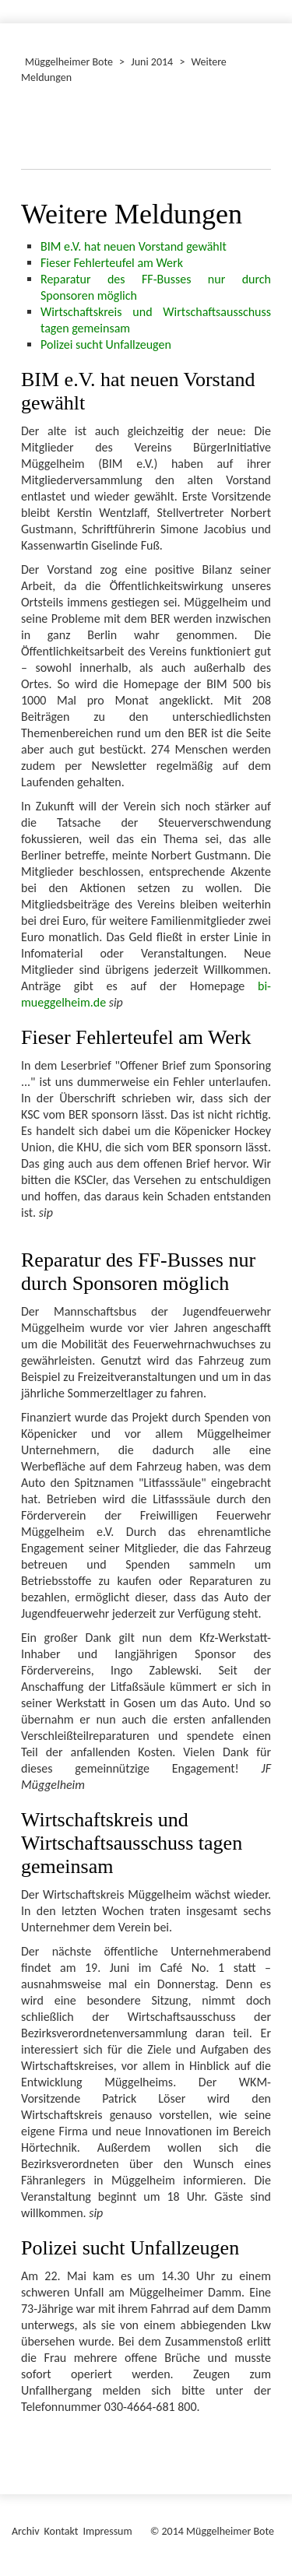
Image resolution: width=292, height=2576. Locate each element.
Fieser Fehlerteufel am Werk (111, 262)
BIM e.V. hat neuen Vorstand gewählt (133, 246)
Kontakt (61, 2531)
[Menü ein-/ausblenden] (270, 5)
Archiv (26, 2531)
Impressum (107, 2531)
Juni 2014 (152, 62)
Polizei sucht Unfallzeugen (105, 344)
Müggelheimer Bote (69, 62)
